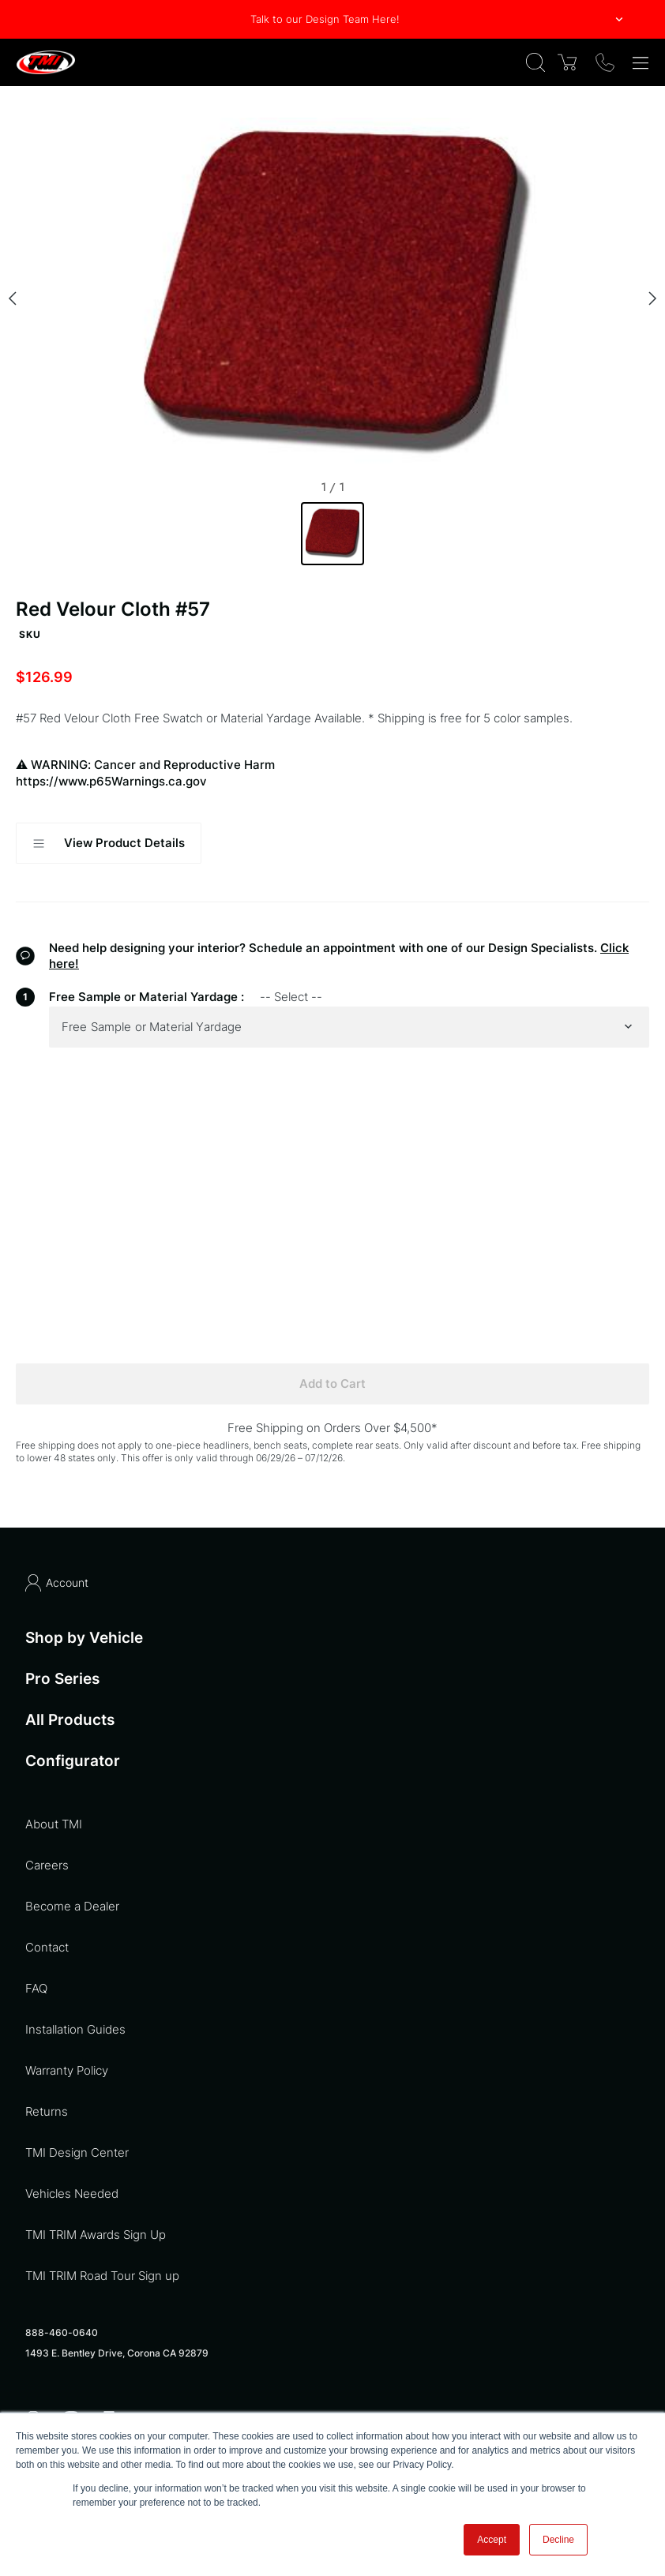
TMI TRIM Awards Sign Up (95, 2234)
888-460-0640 (61, 2332)
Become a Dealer (72, 1906)
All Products (70, 1720)
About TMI (53, 1824)
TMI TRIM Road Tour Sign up (102, 2275)
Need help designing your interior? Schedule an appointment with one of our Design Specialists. (323, 947)
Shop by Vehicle (84, 1638)
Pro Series (62, 1679)
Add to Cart (332, 1383)
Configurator (72, 1761)
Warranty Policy (66, 2070)
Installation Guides (75, 2029)
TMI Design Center (77, 2152)
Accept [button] (491, 2539)
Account (56, 1583)
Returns (46, 2111)
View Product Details (108, 843)
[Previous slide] (12, 298)
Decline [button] (558, 2539)
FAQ (36, 1988)
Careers (47, 1865)
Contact (47, 1947)
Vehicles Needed (71, 2193)
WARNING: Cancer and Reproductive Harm (332, 773)
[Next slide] (652, 298)
